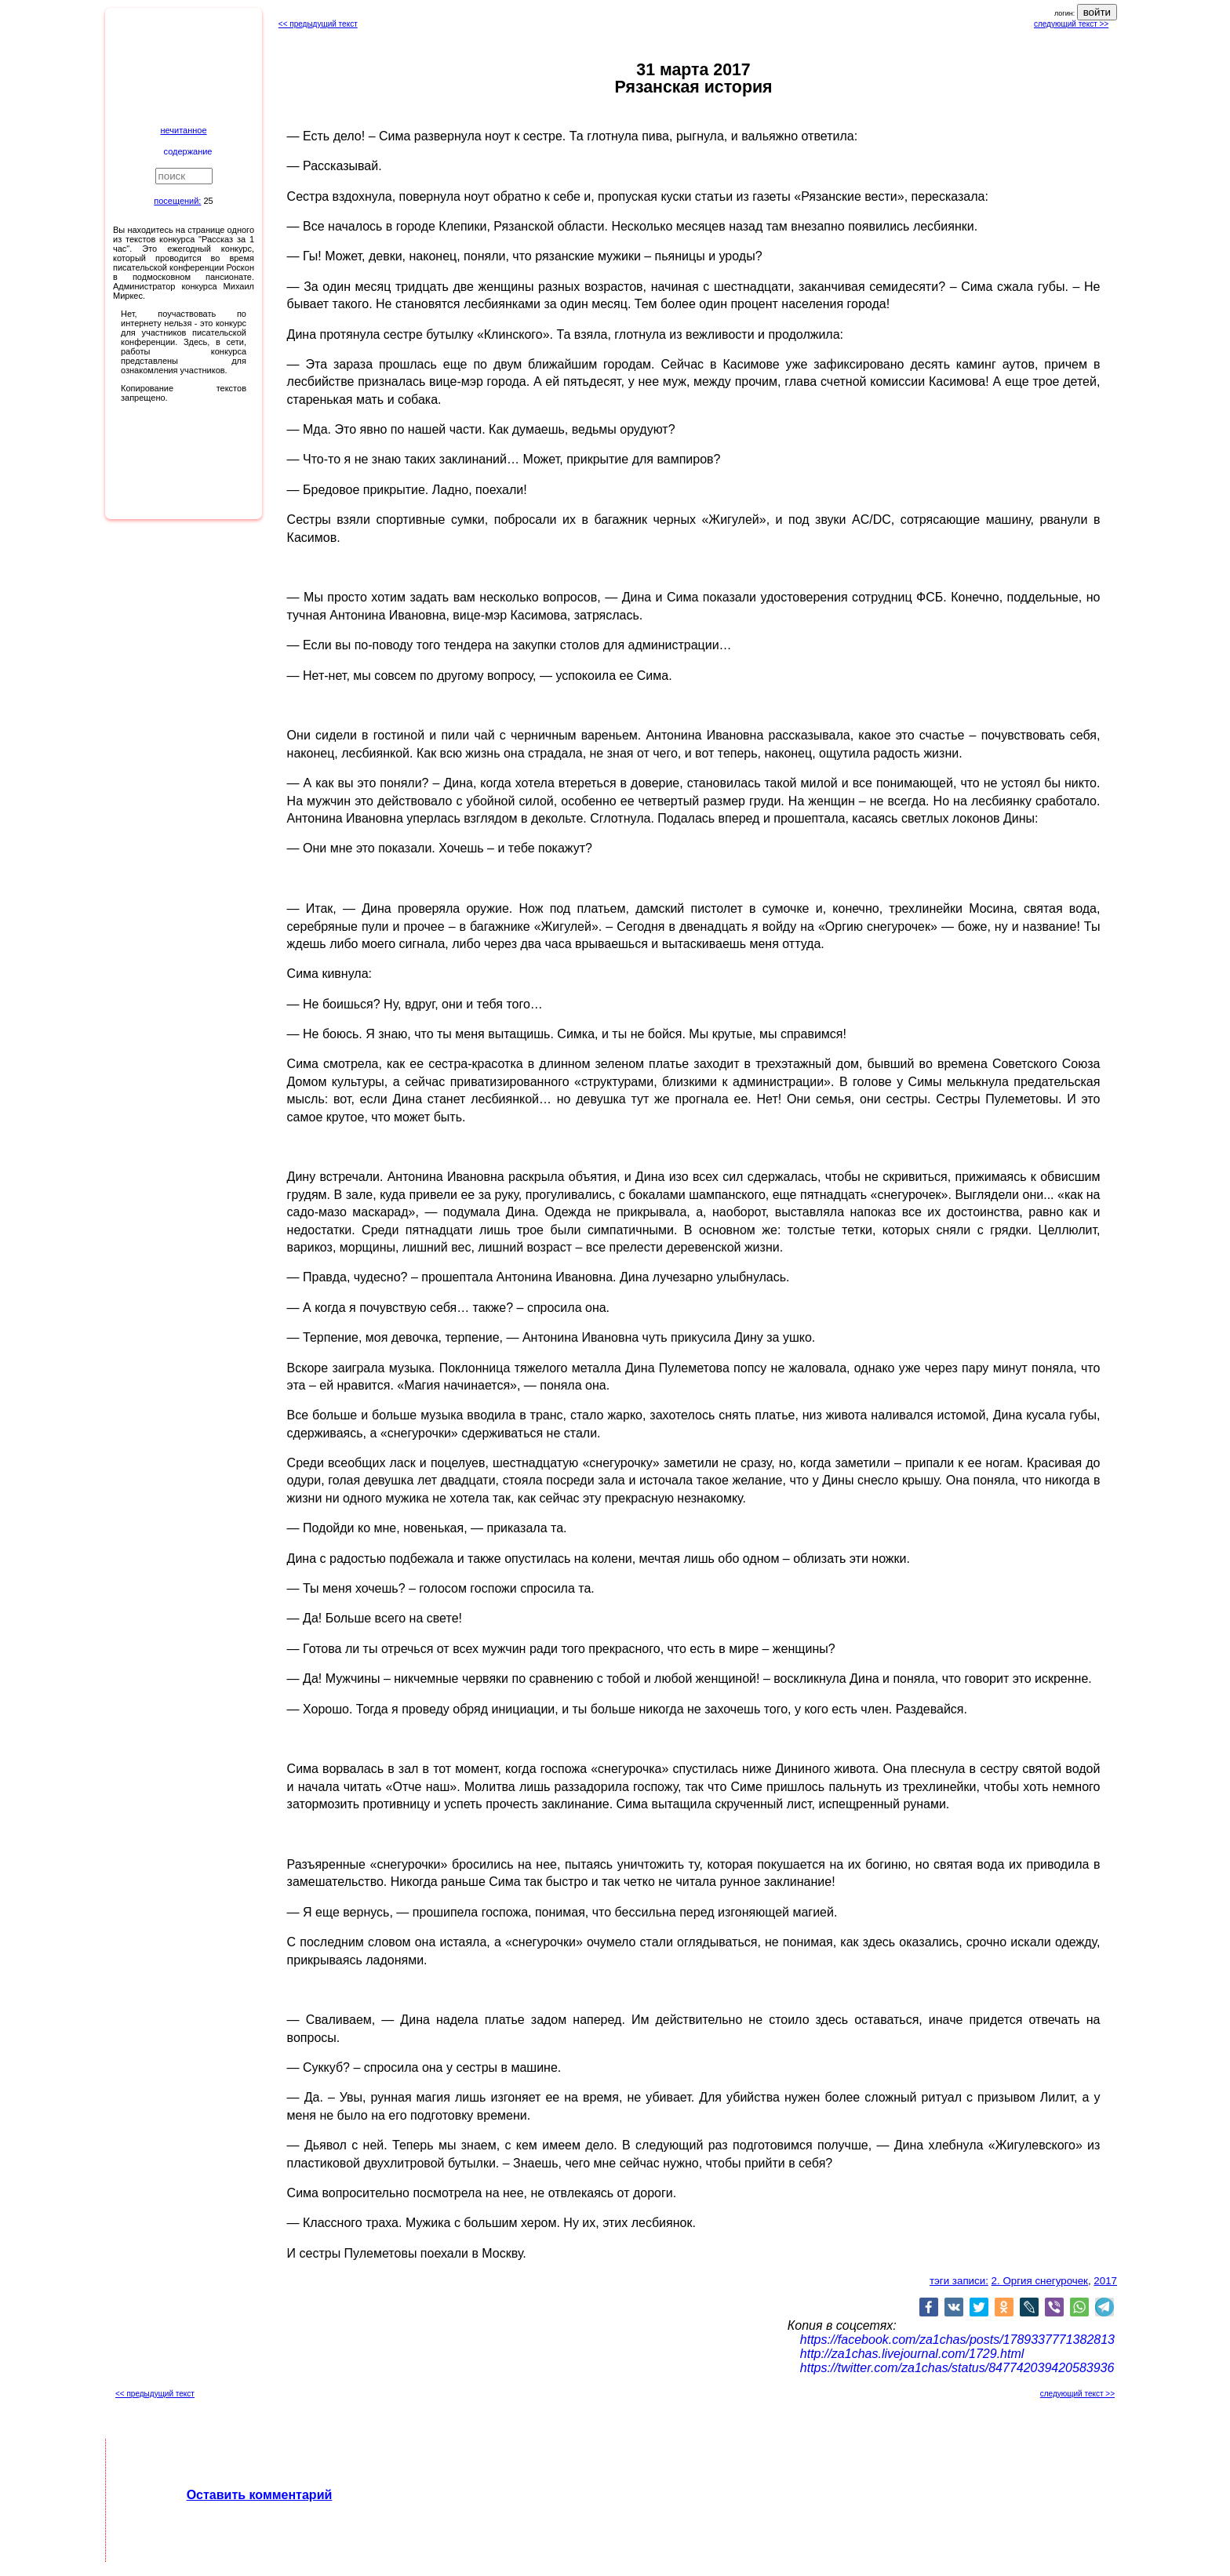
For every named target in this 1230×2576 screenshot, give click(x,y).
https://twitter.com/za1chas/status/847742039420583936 (957, 2367)
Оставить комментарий (260, 2495)
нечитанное (183, 130)
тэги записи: (959, 2281)
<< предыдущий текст (318, 24)
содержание (188, 151)
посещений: (177, 200)
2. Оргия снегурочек (1040, 2281)
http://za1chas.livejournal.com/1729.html (912, 2353)
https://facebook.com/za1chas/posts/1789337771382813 (957, 2339)
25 (208, 200)
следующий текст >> (1071, 24)
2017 (1105, 2281)
